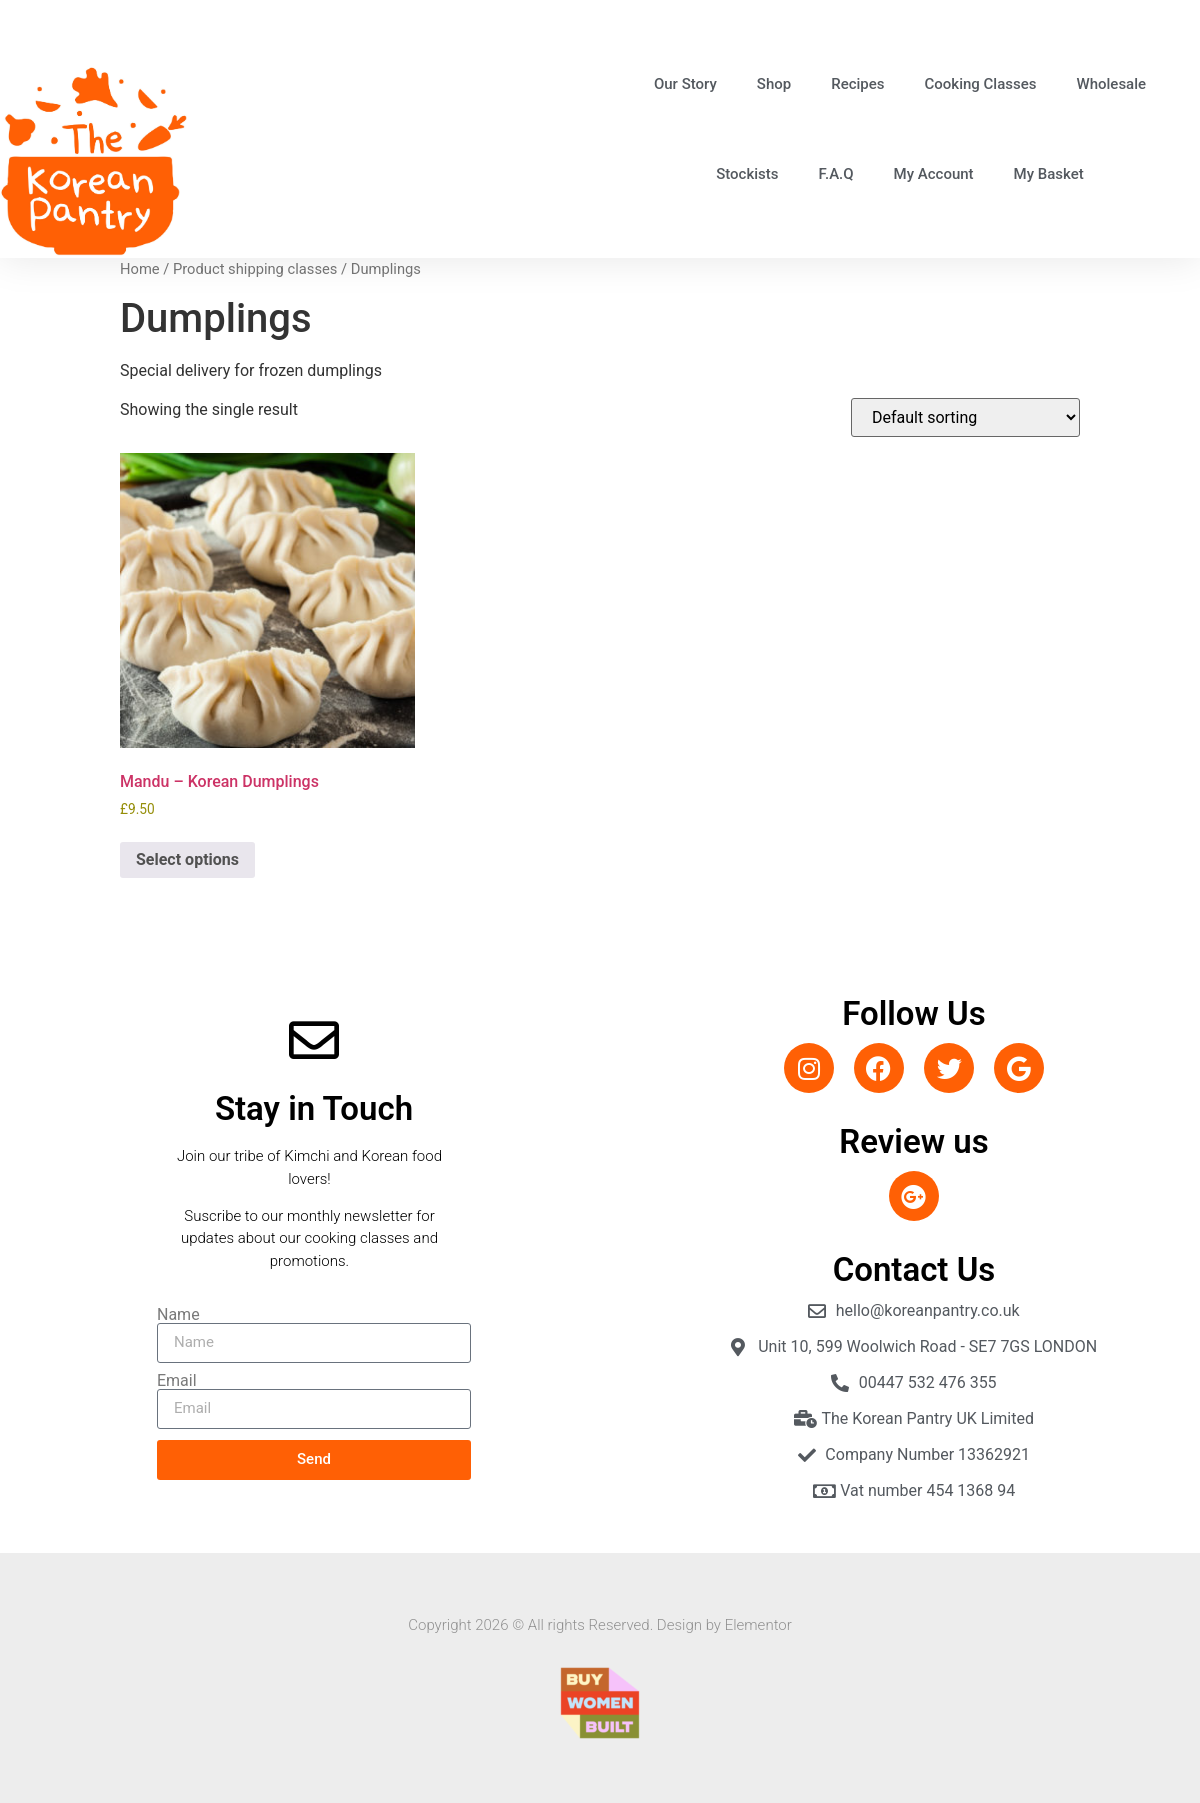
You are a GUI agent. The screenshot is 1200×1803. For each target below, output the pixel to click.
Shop (774, 84)
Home (140, 269)
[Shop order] (965, 417)
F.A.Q (836, 174)
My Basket (1049, 174)
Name (178, 1315)
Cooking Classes (981, 84)
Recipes (857, 84)
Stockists (747, 174)
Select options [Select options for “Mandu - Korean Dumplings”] (187, 859)
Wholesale (1111, 84)
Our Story (685, 84)
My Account (934, 174)
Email (177, 1381)
